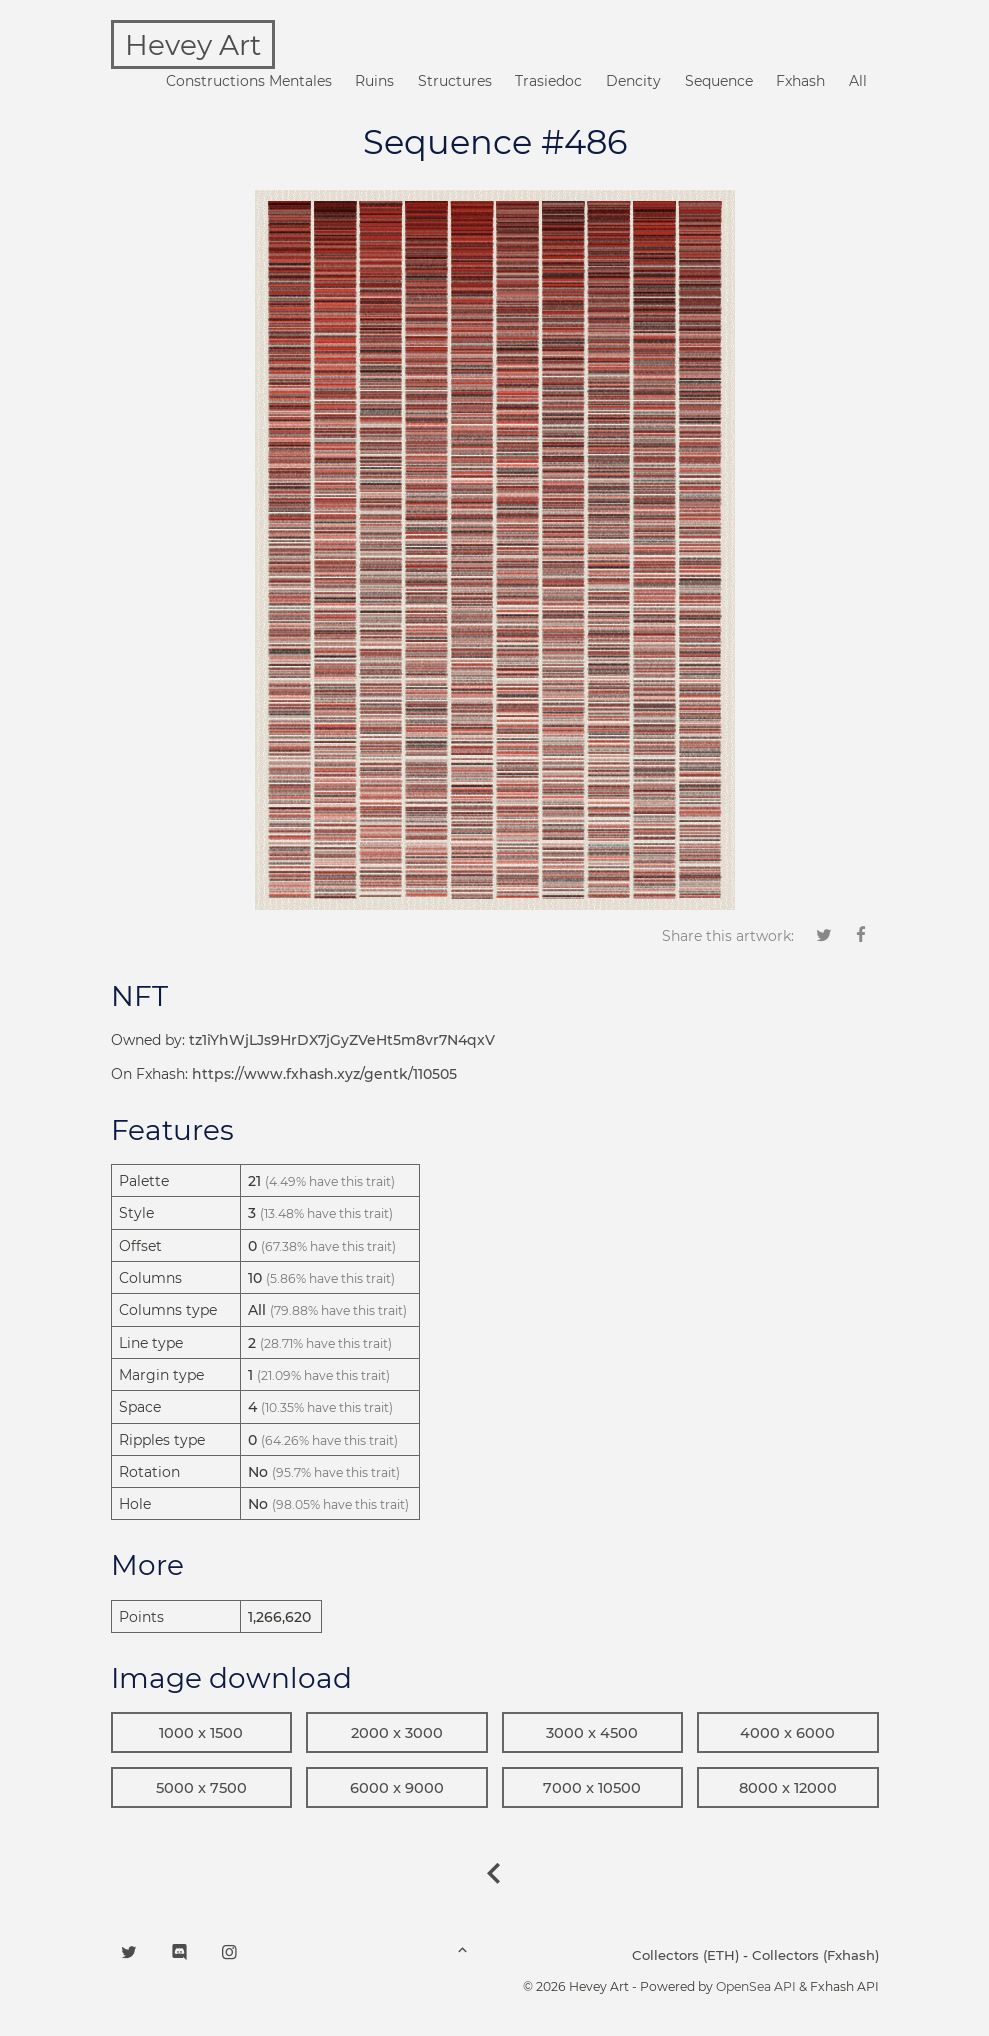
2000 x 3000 (397, 1733)
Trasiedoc (548, 81)
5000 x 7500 (201, 1788)
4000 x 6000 (787, 1733)
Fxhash (800, 81)
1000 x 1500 (201, 1733)
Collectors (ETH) (685, 1955)
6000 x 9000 (397, 1788)
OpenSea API (756, 1986)
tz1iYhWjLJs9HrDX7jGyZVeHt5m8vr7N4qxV (342, 1040)
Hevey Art (193, 45)
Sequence (719, 81)
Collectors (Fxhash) (815, 1955)
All (858, 81)
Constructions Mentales (249, 81)
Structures (455, 81)
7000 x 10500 (592, 1788)
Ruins (374, 81)
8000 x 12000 (788, 1788)
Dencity (633, 81)
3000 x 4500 (592, 1733)
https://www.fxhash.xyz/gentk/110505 (324, 1074)
